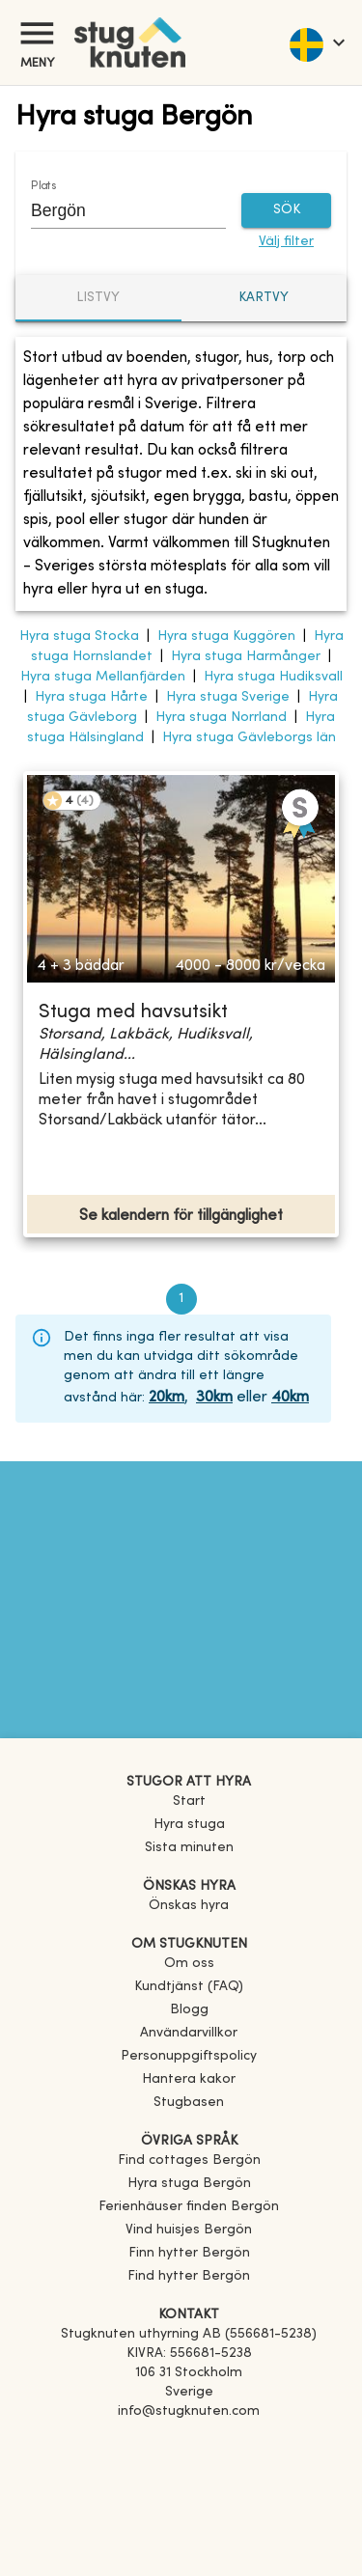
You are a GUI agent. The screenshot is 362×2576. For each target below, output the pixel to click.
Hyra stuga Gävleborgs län (249, 738)
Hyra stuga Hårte (91, 697)
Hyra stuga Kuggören (226, 636)
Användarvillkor (188, 2033)
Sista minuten (189, 1848)
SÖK (286, 211)
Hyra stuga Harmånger (245, 657)
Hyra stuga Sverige (228, 697)
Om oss (189, 1963)
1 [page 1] (181, 1299)
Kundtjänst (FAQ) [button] (188, 1986)
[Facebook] (188, 2438)
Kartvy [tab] (263, 297)
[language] (316, 42)
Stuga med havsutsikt (133, 1013)
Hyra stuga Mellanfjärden (102, 677)
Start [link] (189, 1801)
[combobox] (114, 211)
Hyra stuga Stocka (79, 636)
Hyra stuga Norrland (221, 717)
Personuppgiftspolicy (189, 2056)
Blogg (189, 2010)
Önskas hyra (189, 1905)
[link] (189, 2160)
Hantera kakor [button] (189, 2079)
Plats (43, 185)
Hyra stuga (189, 1824)
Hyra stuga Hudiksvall (273, 677)
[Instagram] (188, 2465)
